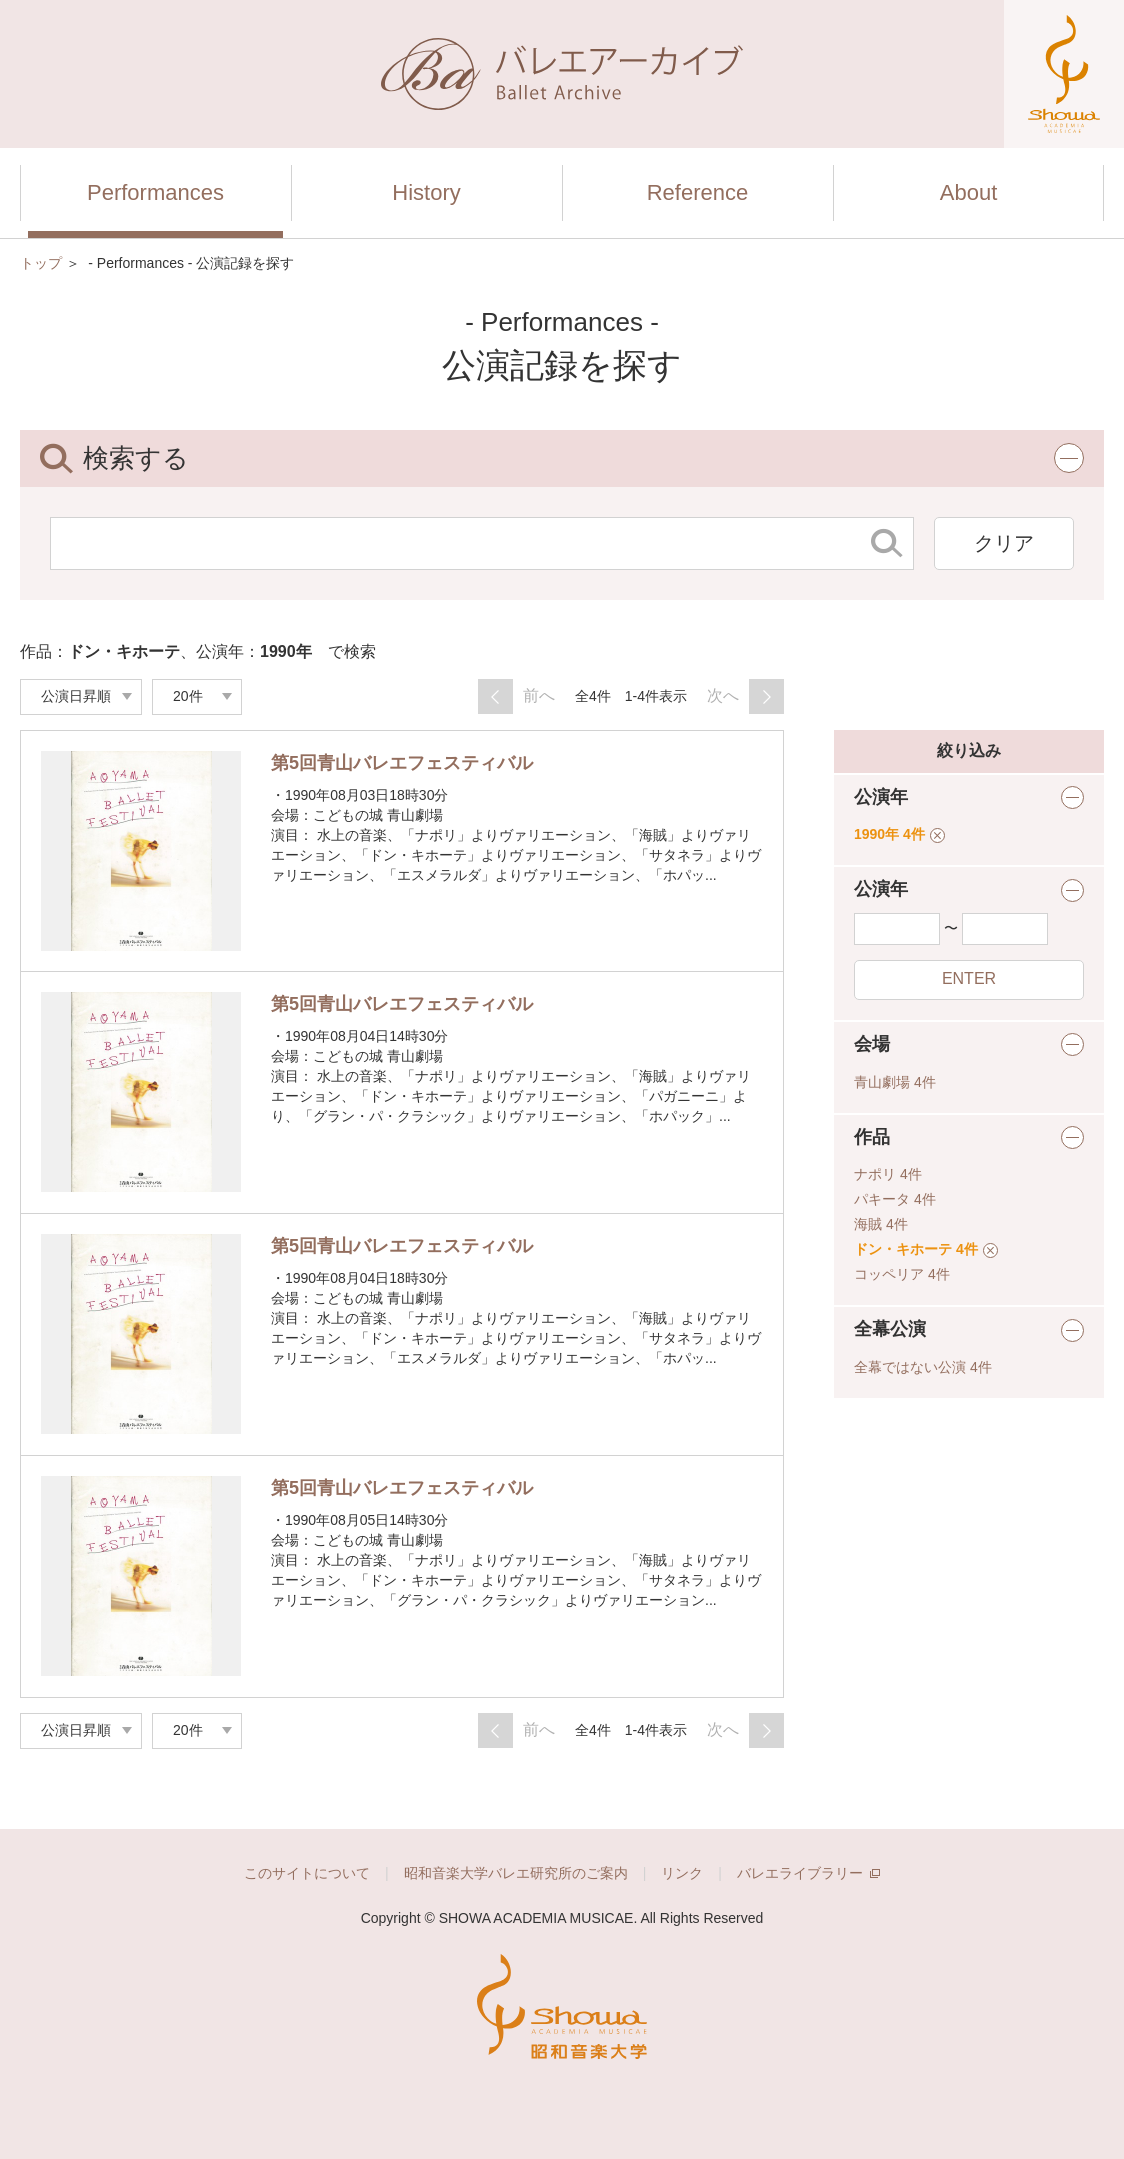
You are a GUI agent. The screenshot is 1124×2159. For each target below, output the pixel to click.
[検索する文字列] (456, 543)
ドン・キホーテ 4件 (926, 1249)
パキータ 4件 (895, 1199)
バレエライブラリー (808, 1873)
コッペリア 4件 (902, 1274)
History (426, 192)
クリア (1004, 543)
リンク (682, 1873)
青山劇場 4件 (895, 1082)
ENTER (969, 978)
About (969, 192)
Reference (698, 192)
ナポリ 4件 (888, 1174)
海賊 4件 (881, 1224)
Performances (155, 192)
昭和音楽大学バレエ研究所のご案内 (516, 1873)
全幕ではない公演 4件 (923, 1367)
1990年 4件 (899, 834)
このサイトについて (307, 1873)
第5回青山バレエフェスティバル (402, 763)
